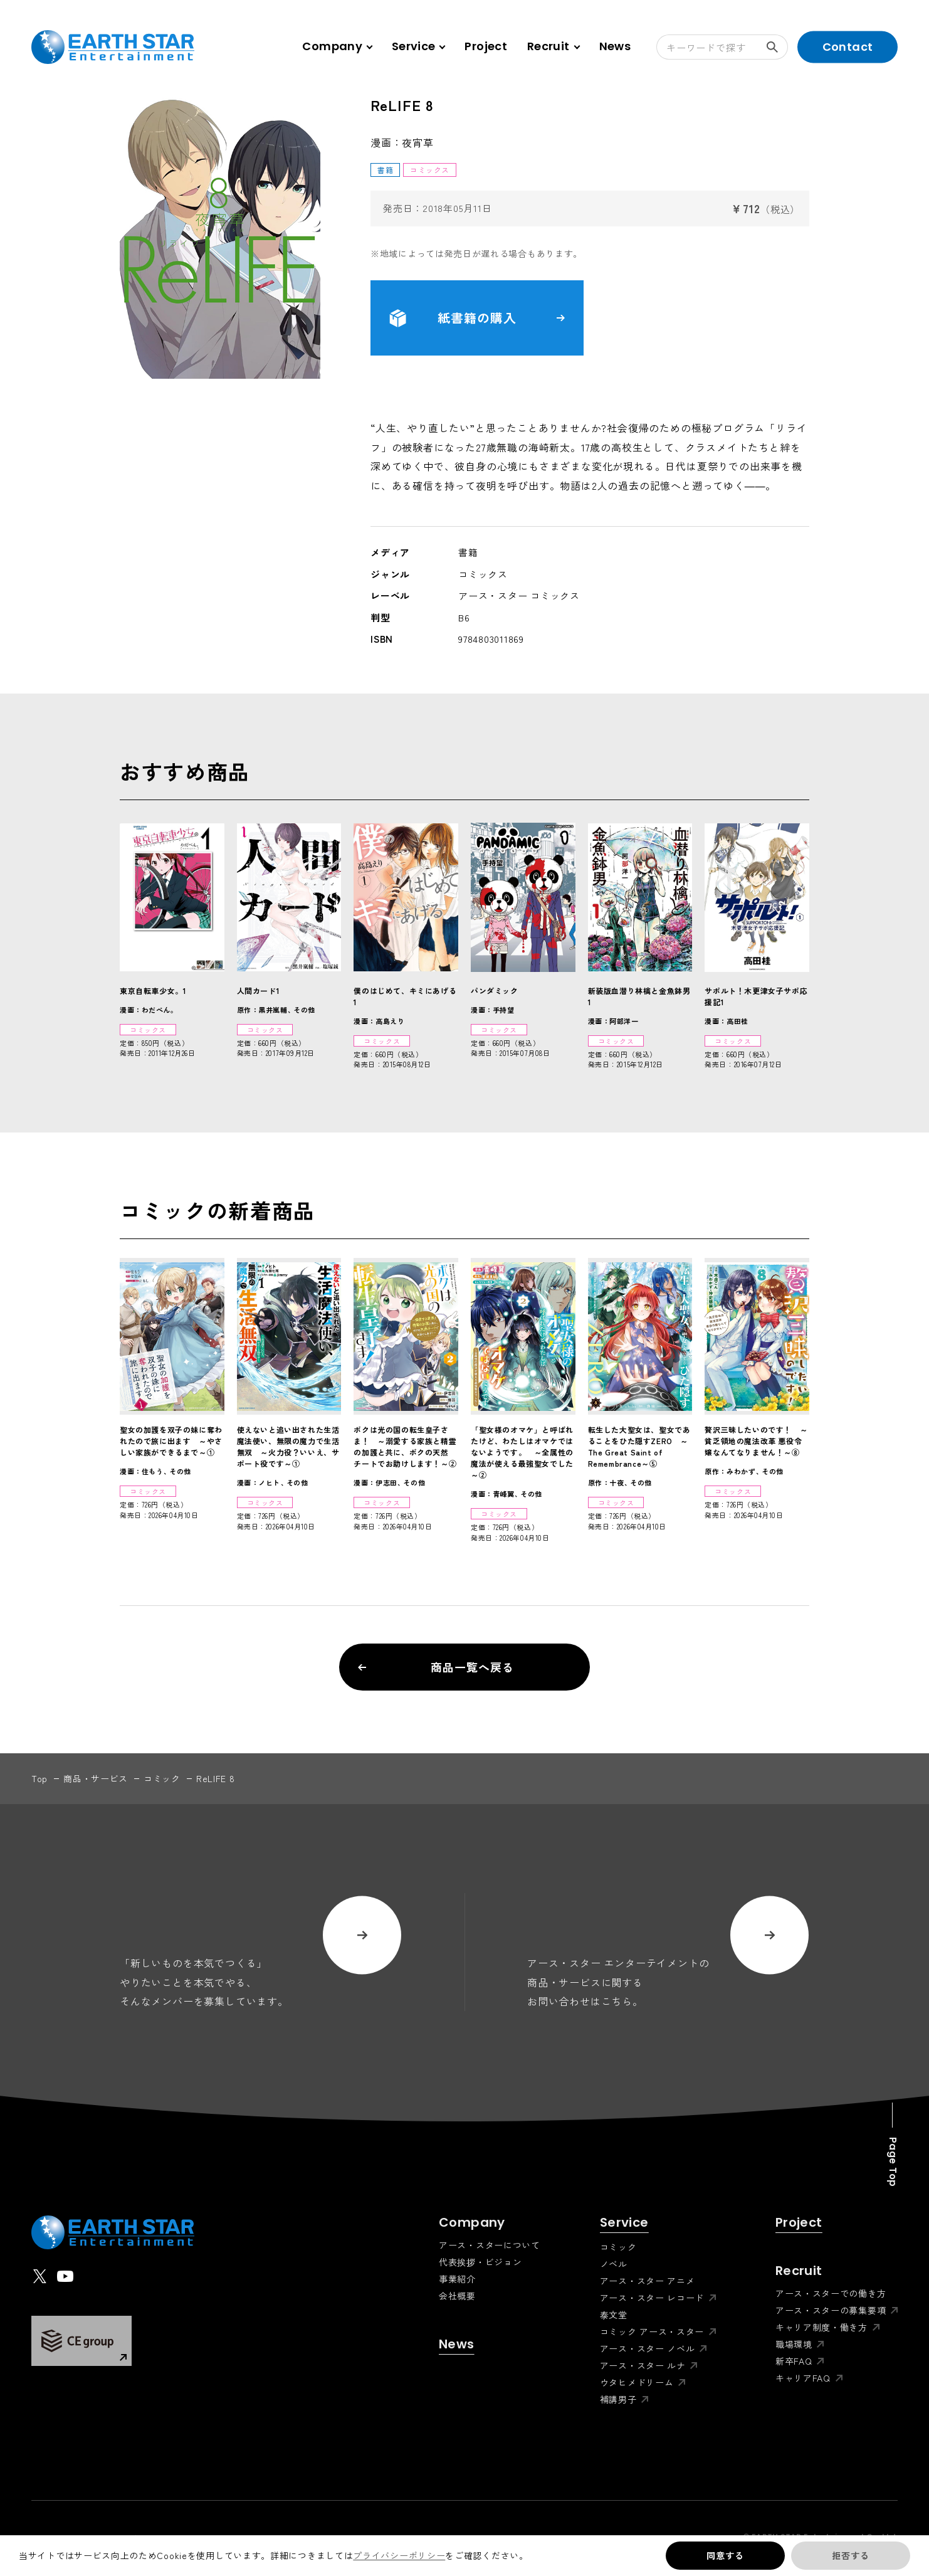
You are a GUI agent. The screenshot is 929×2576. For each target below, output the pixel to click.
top (39, 1778)
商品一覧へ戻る (436, 1667)
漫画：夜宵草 (402, 142)
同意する (724, 2555)
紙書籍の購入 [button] (477, 318)
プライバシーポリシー (399, 2555)
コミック (162, 1778)
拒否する (850, 2555)
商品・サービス (95, 1778)
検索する (777, 47)
